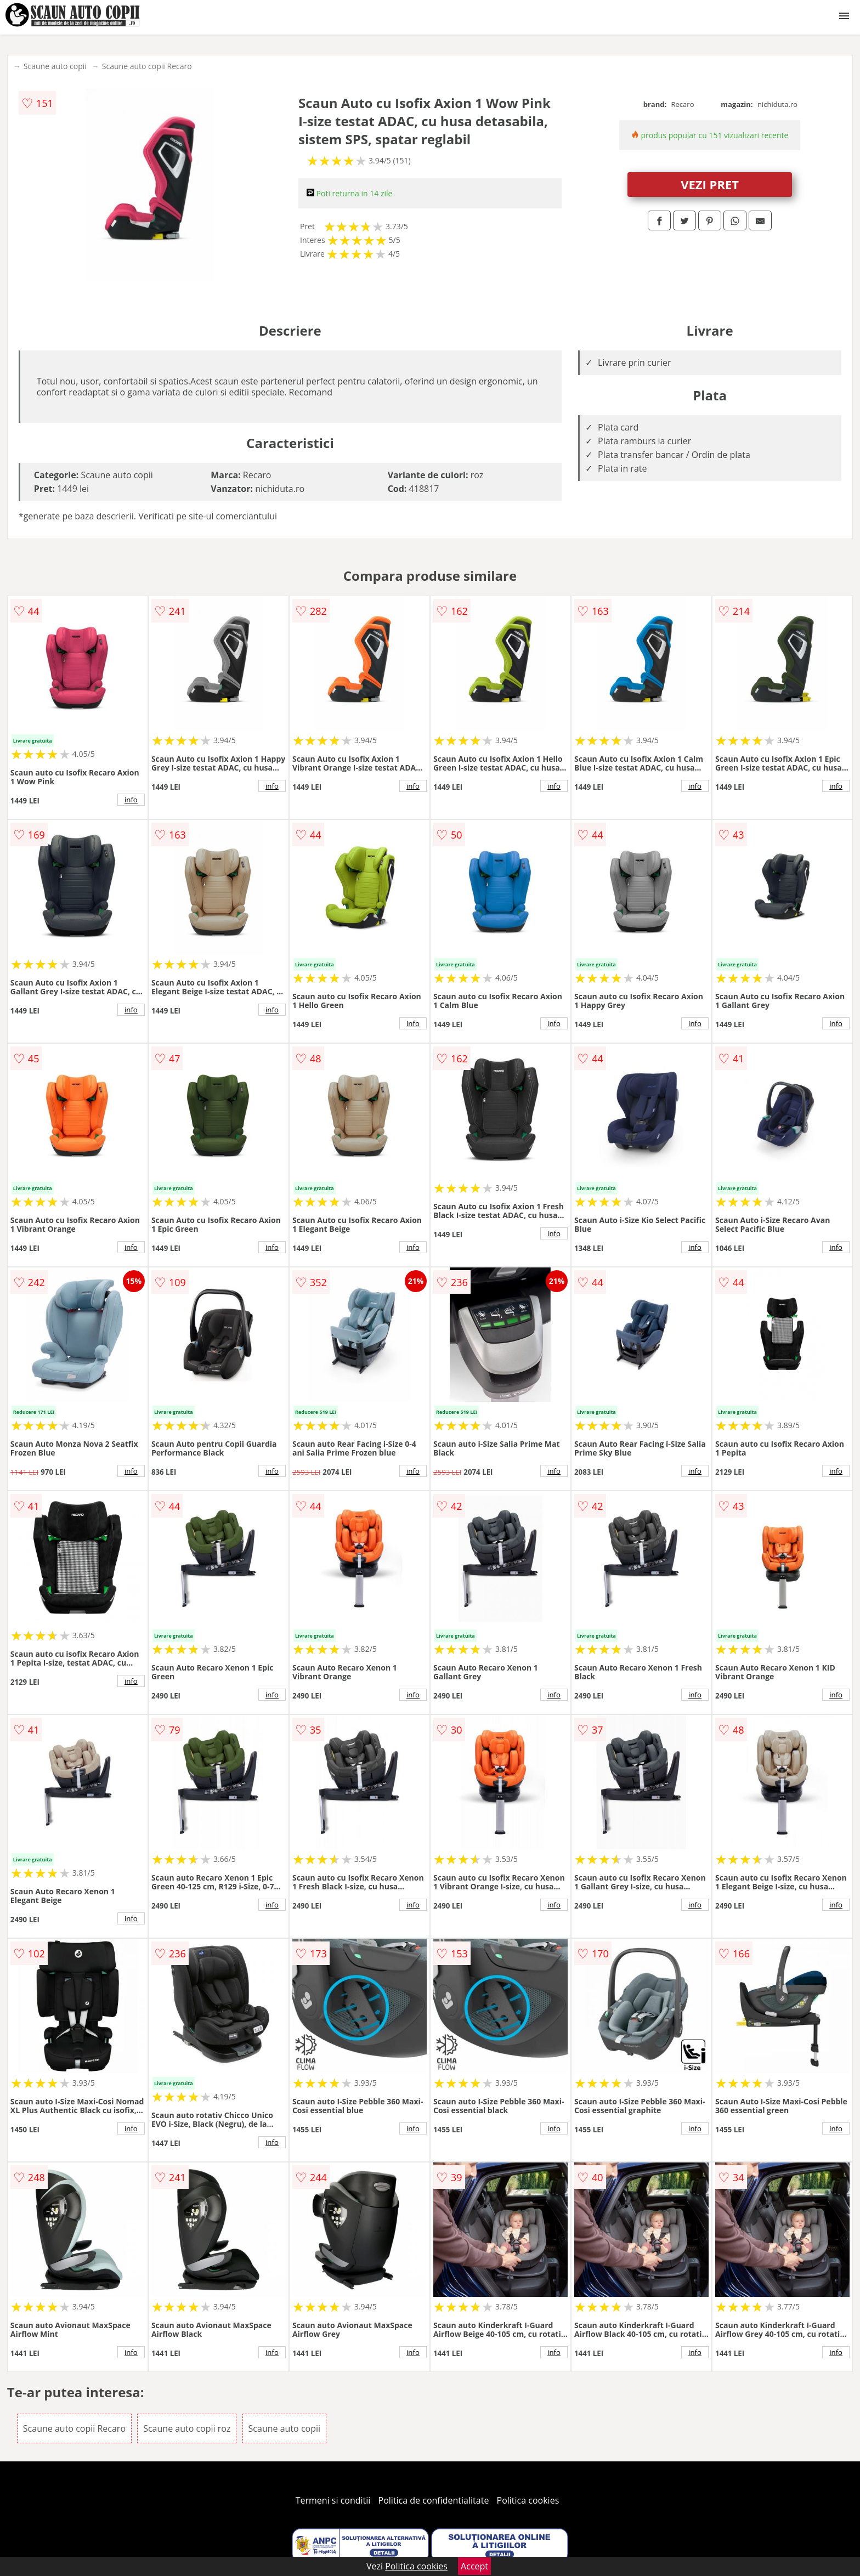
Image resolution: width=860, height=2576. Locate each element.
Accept (474, 2566)
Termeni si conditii (333, 2500)
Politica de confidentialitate (433, 2500)
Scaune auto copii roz (186, 2428)
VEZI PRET (710, 184)
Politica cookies (528, 2500)
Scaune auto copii (55, 66)
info (131, 800)
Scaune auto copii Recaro (147, 66)
